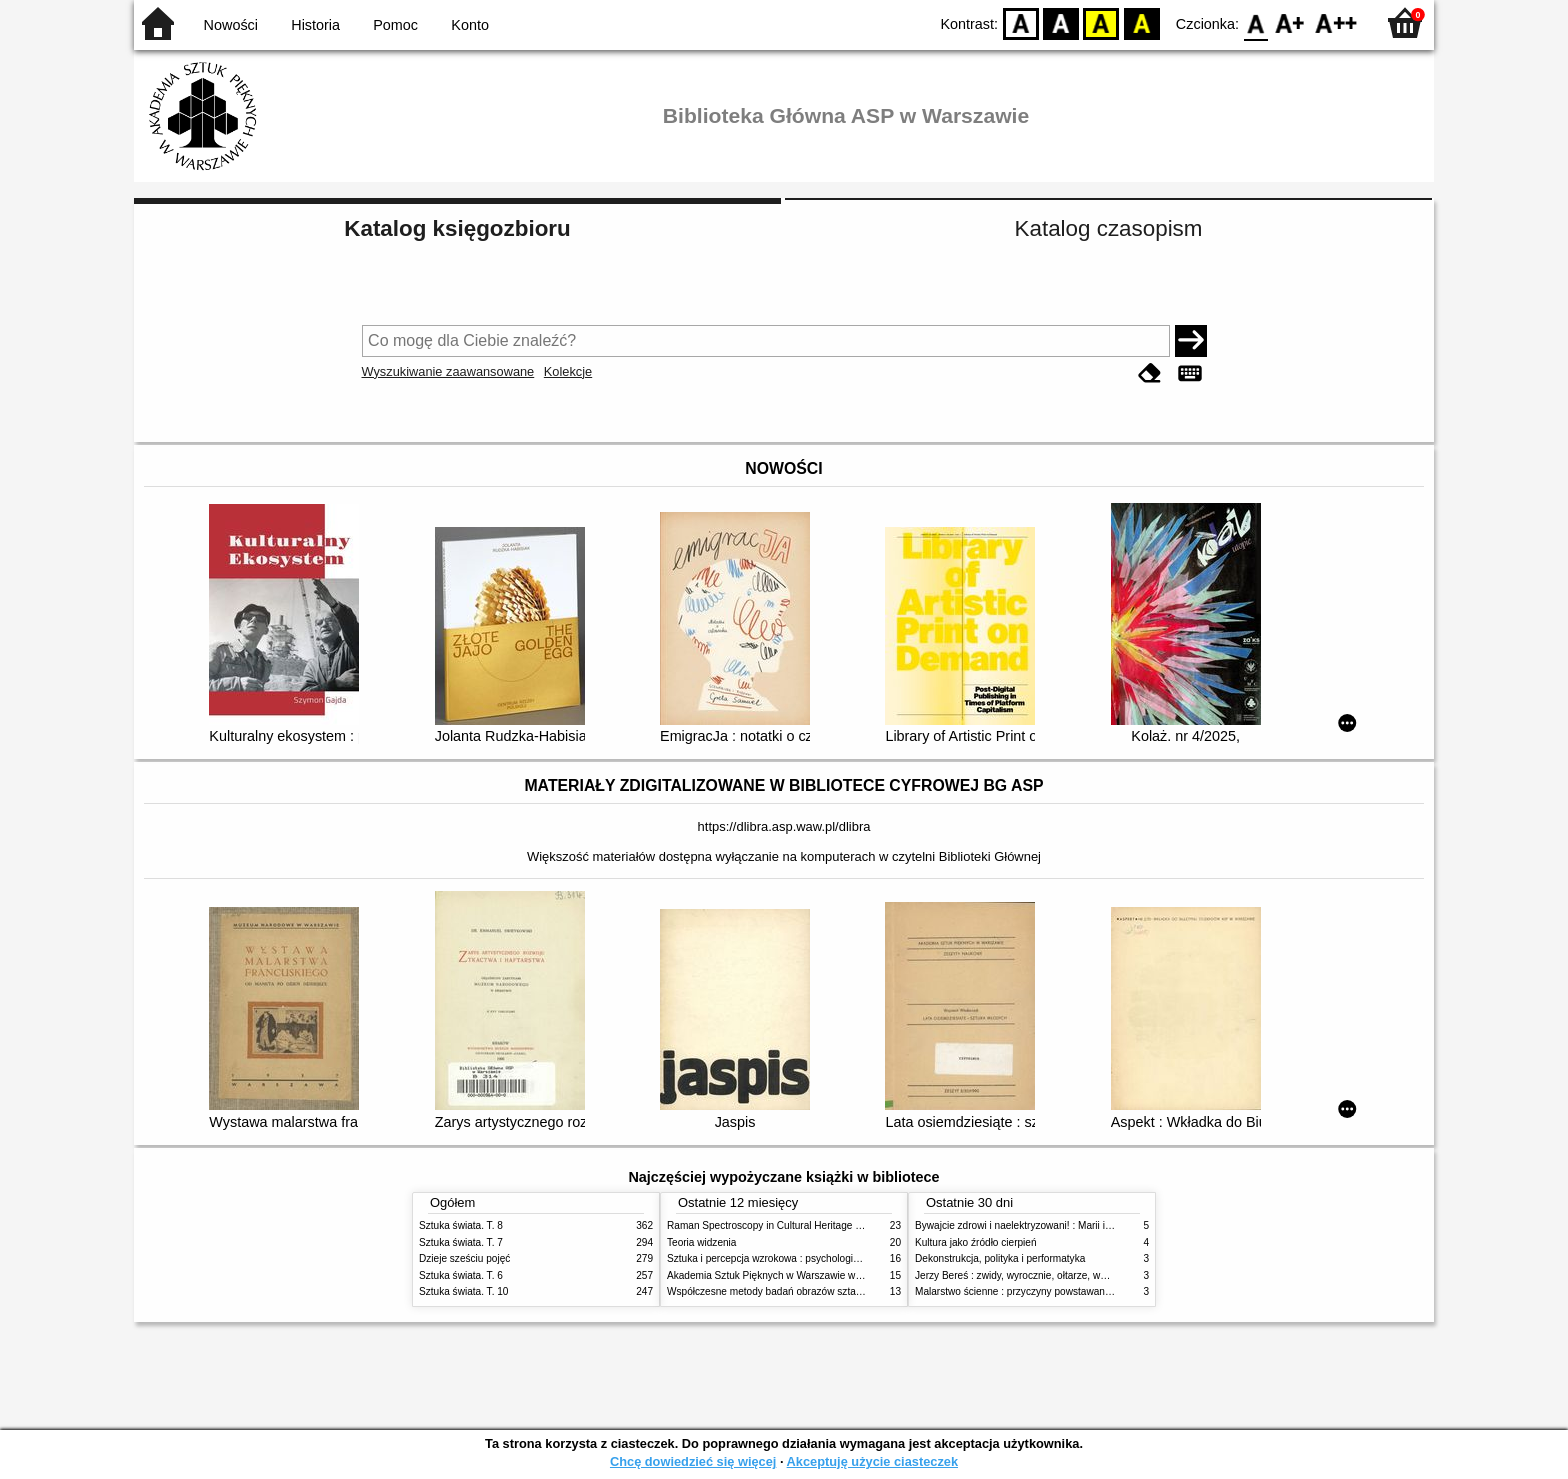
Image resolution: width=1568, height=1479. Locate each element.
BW (1061, 22)
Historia (315, 25)
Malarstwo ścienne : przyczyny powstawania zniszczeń (1037, 1291)
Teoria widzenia (701, 1242)
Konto (470, 25)
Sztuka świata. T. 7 (461, 1242)
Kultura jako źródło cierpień (976, 1242)
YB (1101, 22)
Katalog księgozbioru (457, 228)
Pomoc (395, 25)
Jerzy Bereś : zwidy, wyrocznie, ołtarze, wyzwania (1026, 1275)
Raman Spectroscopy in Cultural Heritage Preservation (789, 1225)
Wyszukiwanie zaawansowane (448, 371)
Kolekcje (568, 371)
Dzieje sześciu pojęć (464, 1258)
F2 (1336, 22)
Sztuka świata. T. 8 (461, 1225)
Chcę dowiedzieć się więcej (693, 1461)
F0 (1255, 22)
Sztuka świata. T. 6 (461, 1275)
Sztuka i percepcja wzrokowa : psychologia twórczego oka (796, 1258)
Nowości (231, 25)
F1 (1290, 22)
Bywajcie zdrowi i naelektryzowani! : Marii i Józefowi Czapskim (1054, 1225)
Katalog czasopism (1109, 228)
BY (1141, 22)
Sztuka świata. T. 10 (463, 1291)
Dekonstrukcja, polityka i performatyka (1000, 1258)
